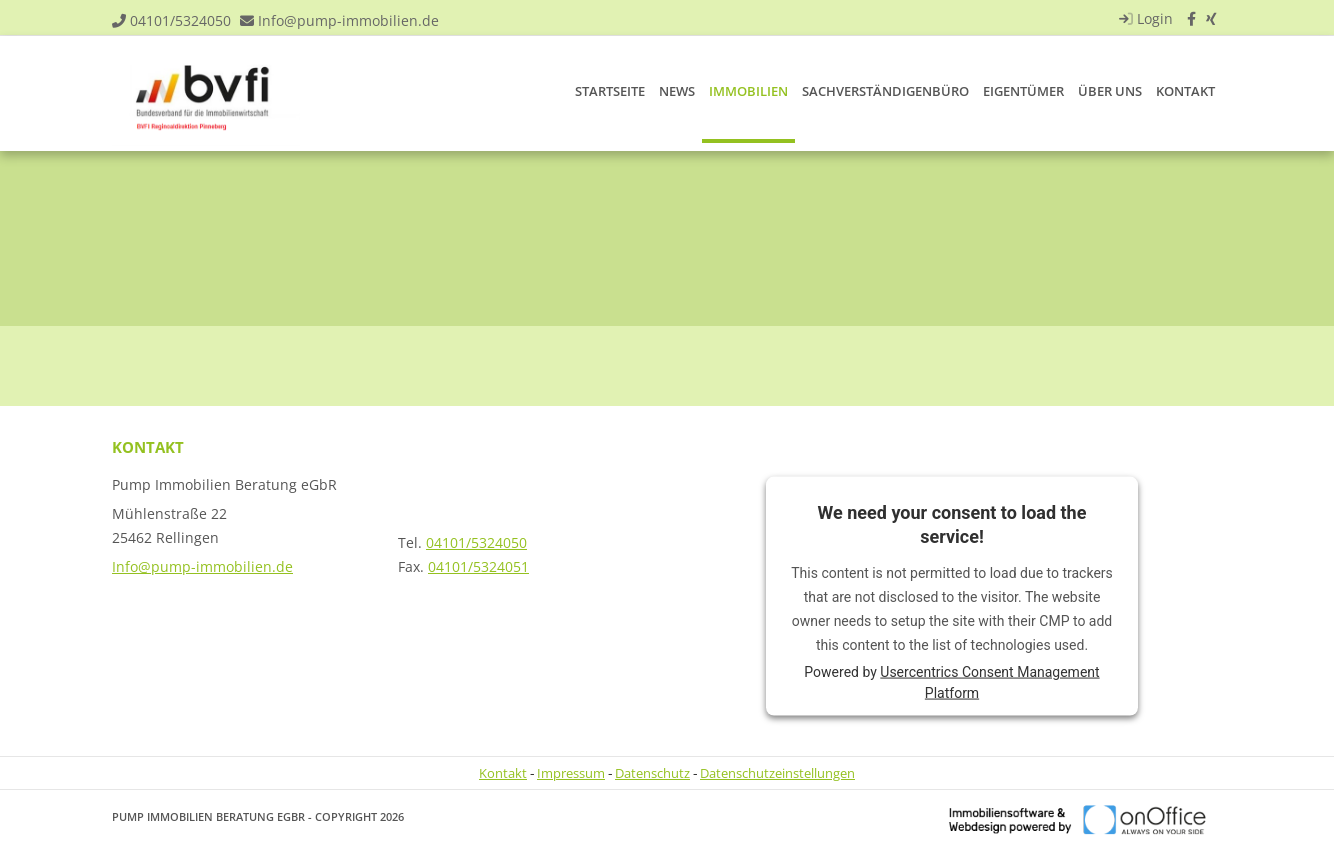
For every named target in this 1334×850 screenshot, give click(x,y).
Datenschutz (652, 773)
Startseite (610, 91)
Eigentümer (1023, 91)
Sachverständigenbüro (885, 91)
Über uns (1110, 91)
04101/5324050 (180, 20)
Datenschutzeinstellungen (777, 773)
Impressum (571, 773)
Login (1143, 18)
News (677, 91)
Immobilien (748, 91)
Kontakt (1185, 91)
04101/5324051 (478, 566)
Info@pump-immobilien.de (348, 20)
